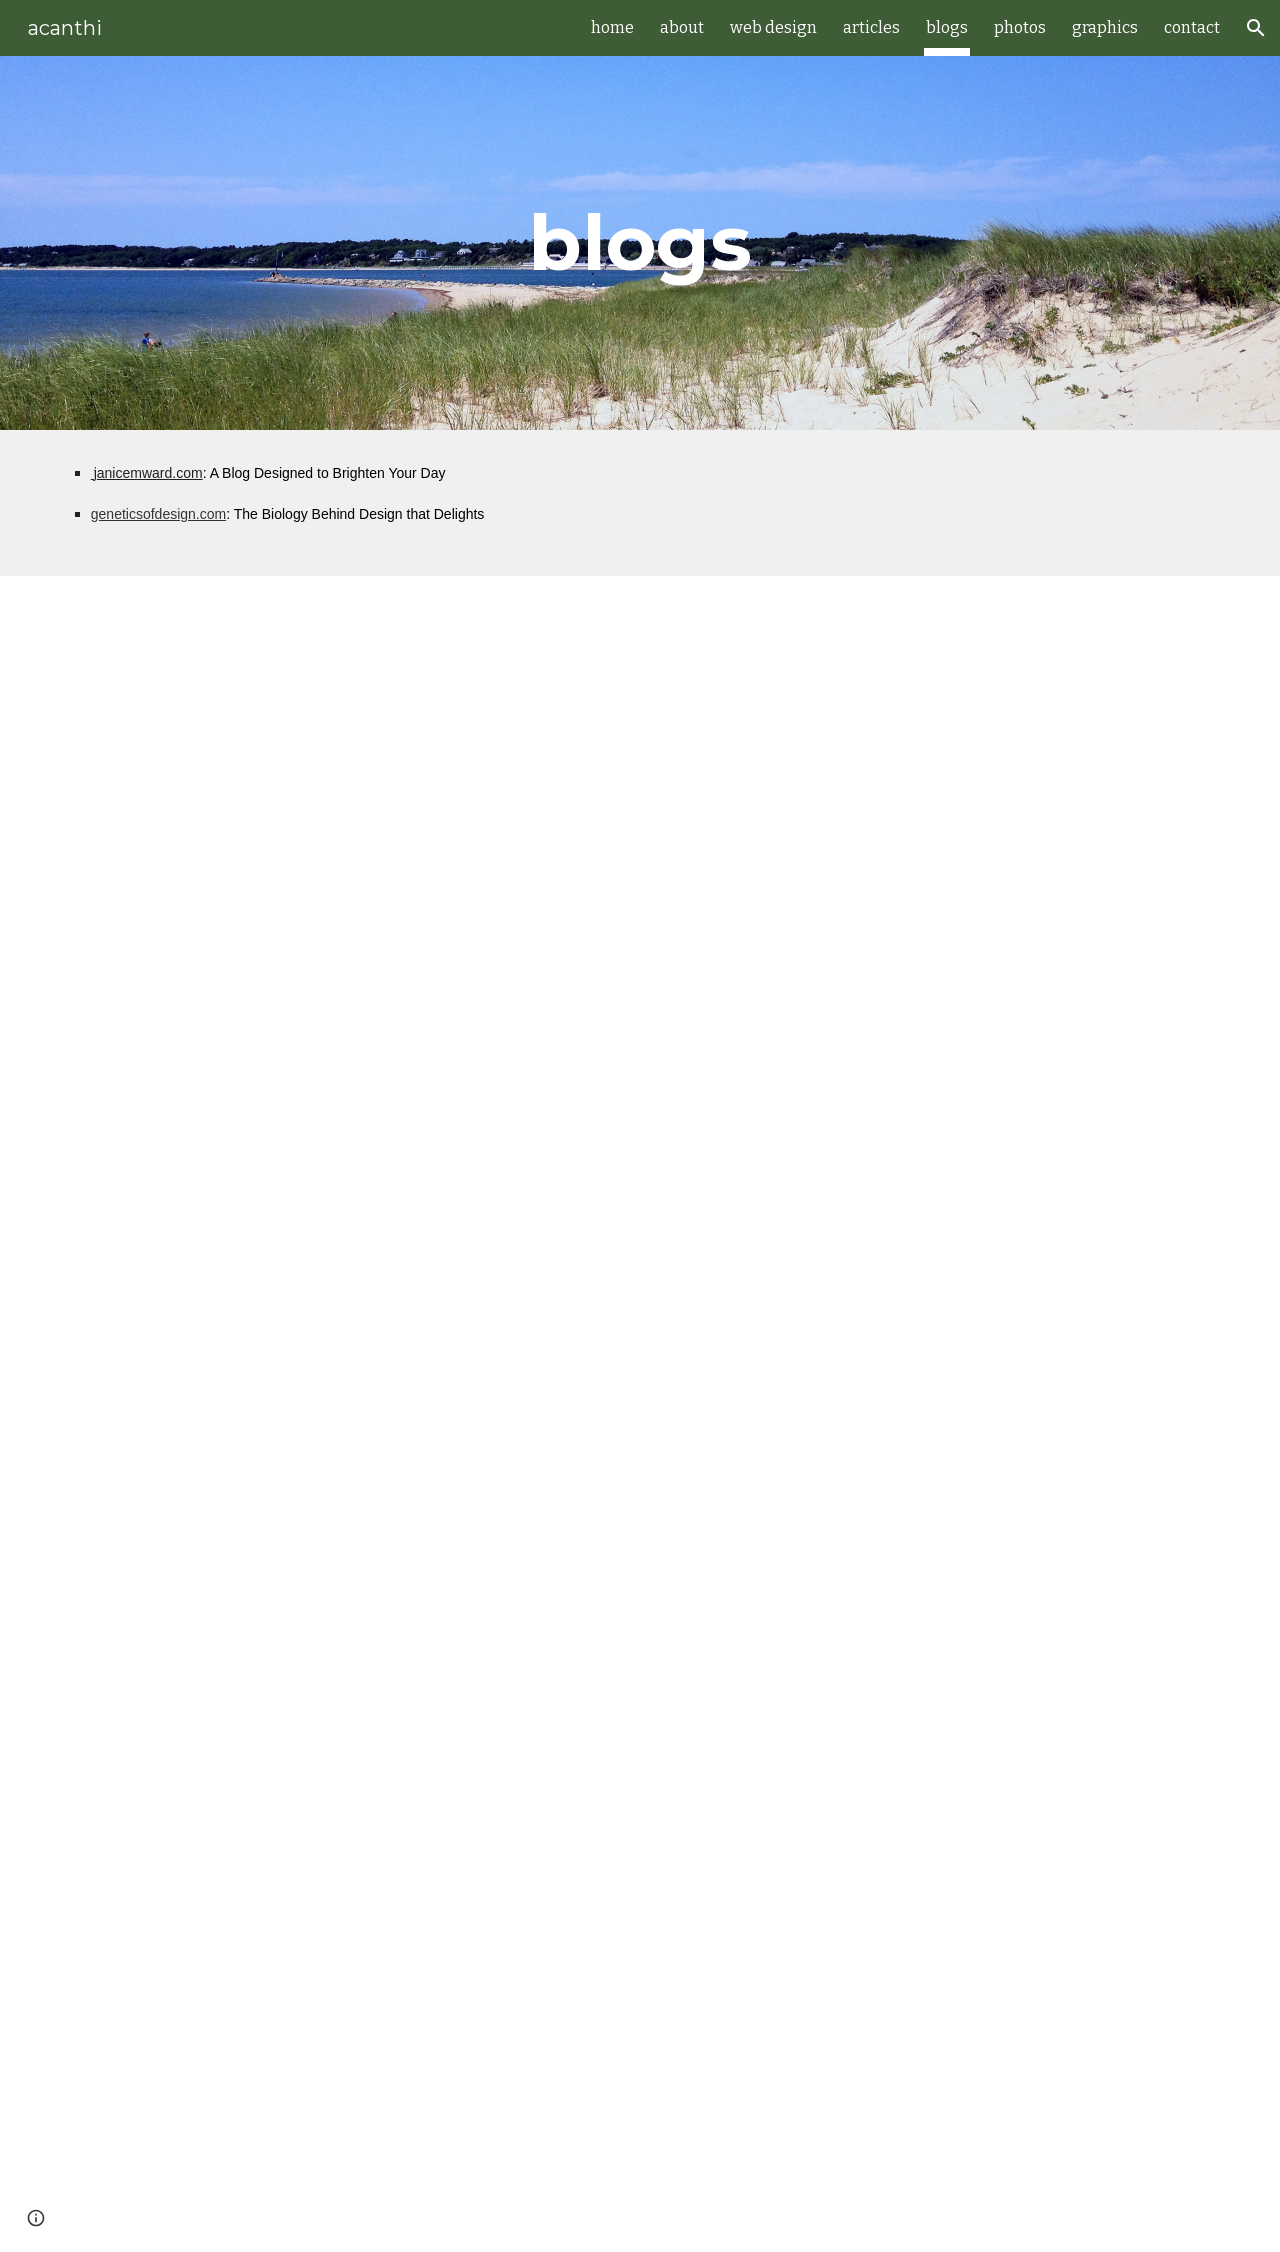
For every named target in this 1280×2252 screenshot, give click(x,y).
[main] (640, 243)
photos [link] (1020, 27)
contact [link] (1192, 27)
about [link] (682, 27)
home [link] (612, 27)
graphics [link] (1105, 27)
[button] (1256, 28)
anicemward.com (150, 473)
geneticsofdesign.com (158, 514)
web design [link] (773, 27)
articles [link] (871, 27)
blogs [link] (947, 27)
